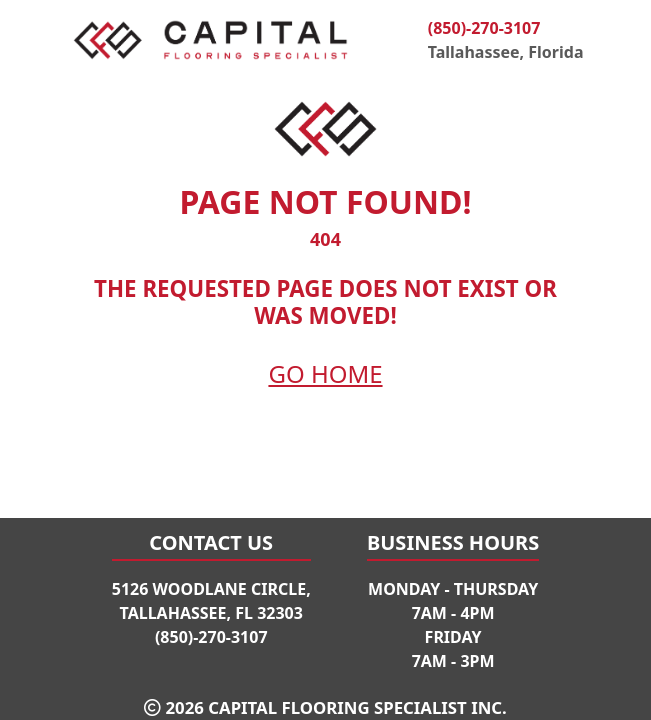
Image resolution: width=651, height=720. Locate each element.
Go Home (325, 373)
